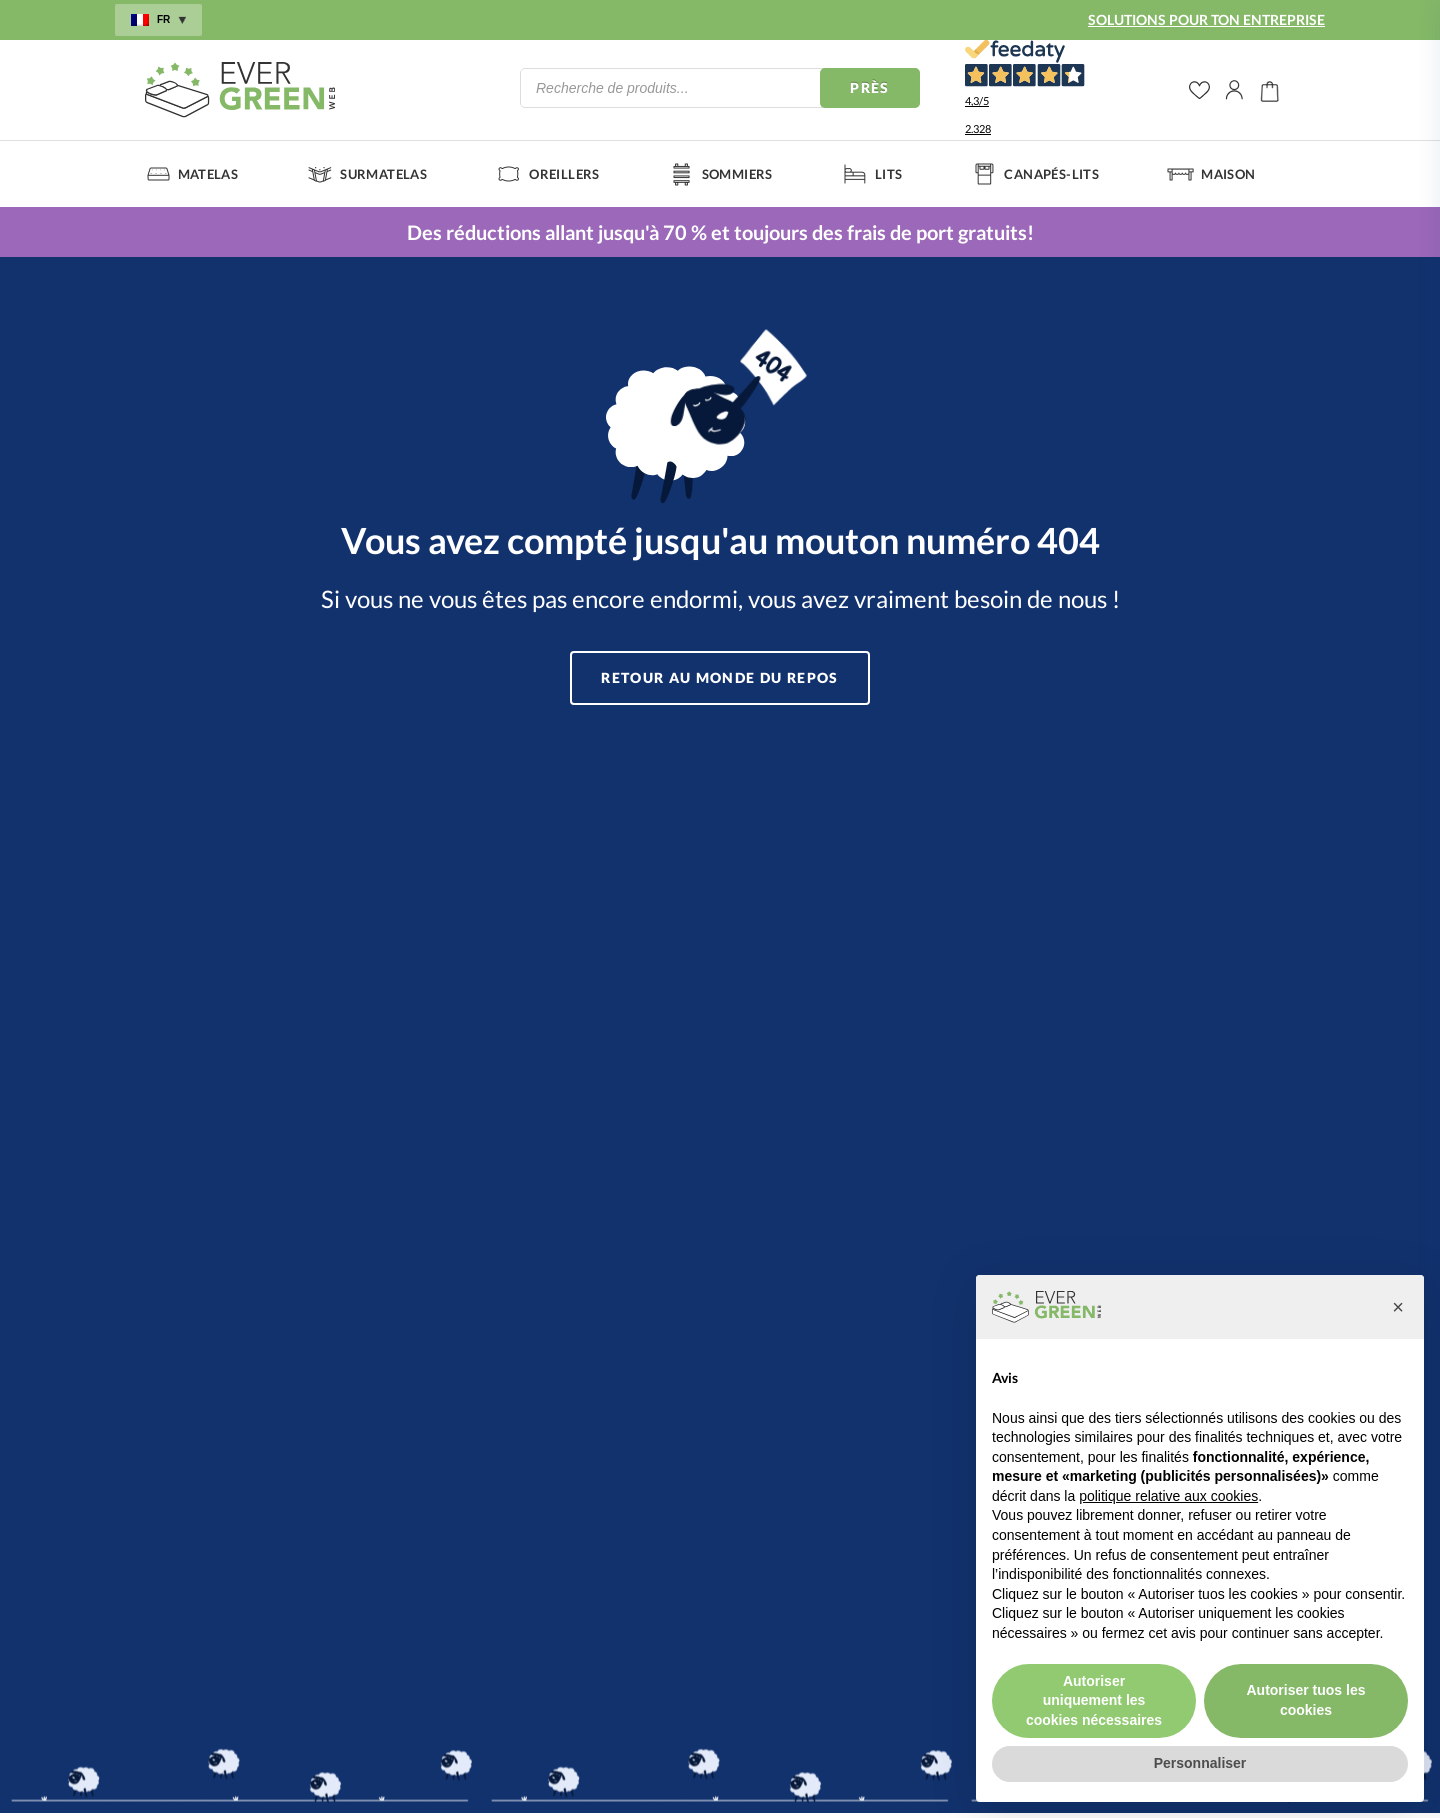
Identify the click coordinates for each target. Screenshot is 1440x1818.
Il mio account (1235, 90)
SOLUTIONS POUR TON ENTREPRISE (1206, 19)
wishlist (1199, 90)
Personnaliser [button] (1200, 1763)
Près (870, 87)
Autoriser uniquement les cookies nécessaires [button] (1094, 1700)
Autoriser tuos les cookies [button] (1305, 1700)
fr (158, 20)
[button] (1398, 1307)
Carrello (1270, 90)
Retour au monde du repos (720, 677)
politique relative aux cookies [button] (1168, 1496)
